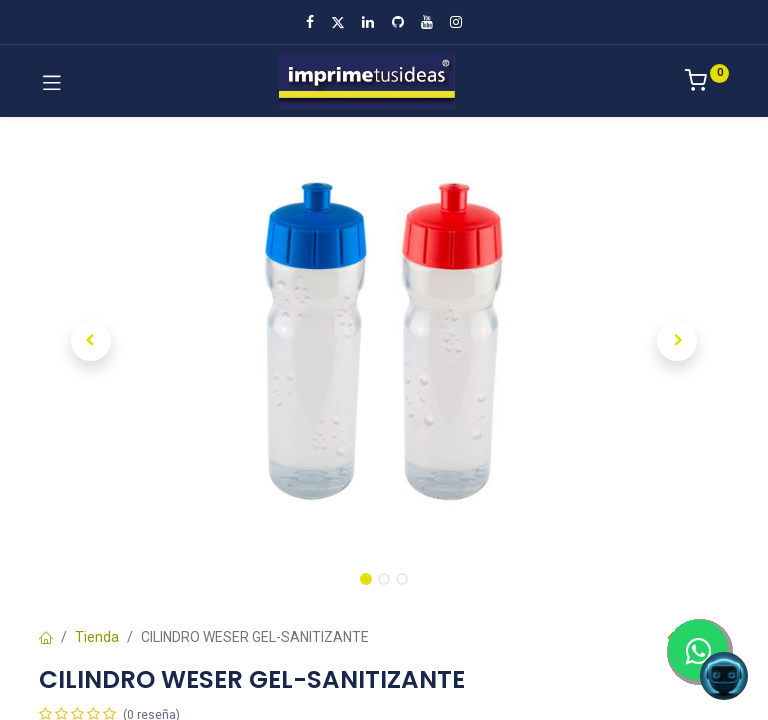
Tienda (97, 637)
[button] (91, 341)
